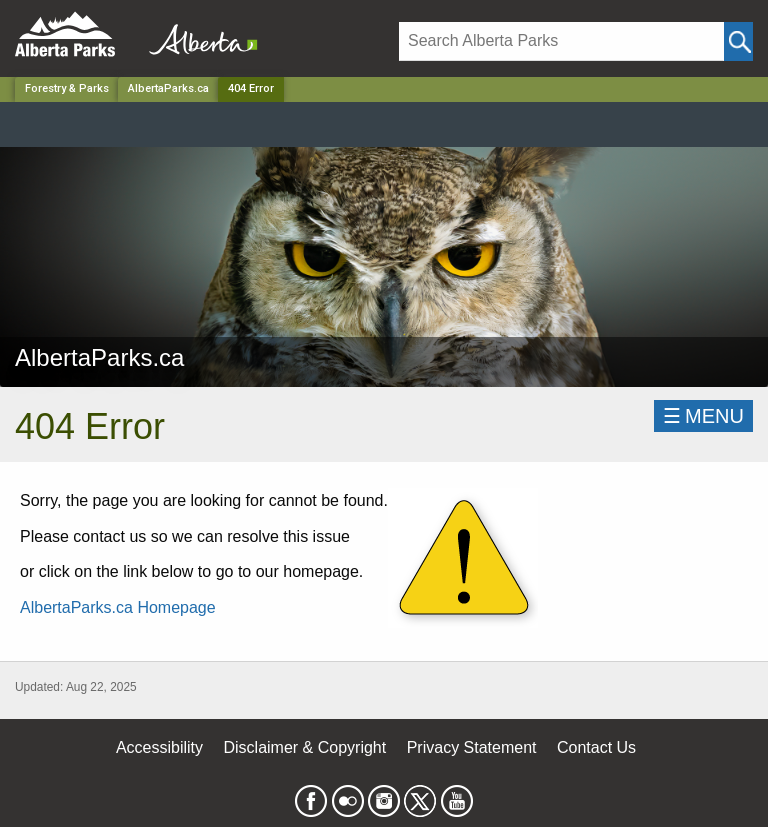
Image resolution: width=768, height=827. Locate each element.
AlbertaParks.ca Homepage (118, 607)
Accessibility (159, 747)
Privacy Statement (472, 747)
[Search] (561, 41)
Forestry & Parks (67, 88)
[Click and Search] (738, 41)
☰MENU (703, 416)
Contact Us (596, 747)
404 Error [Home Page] (251, 88)
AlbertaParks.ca (168, 88)
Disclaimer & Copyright (305, 747)
